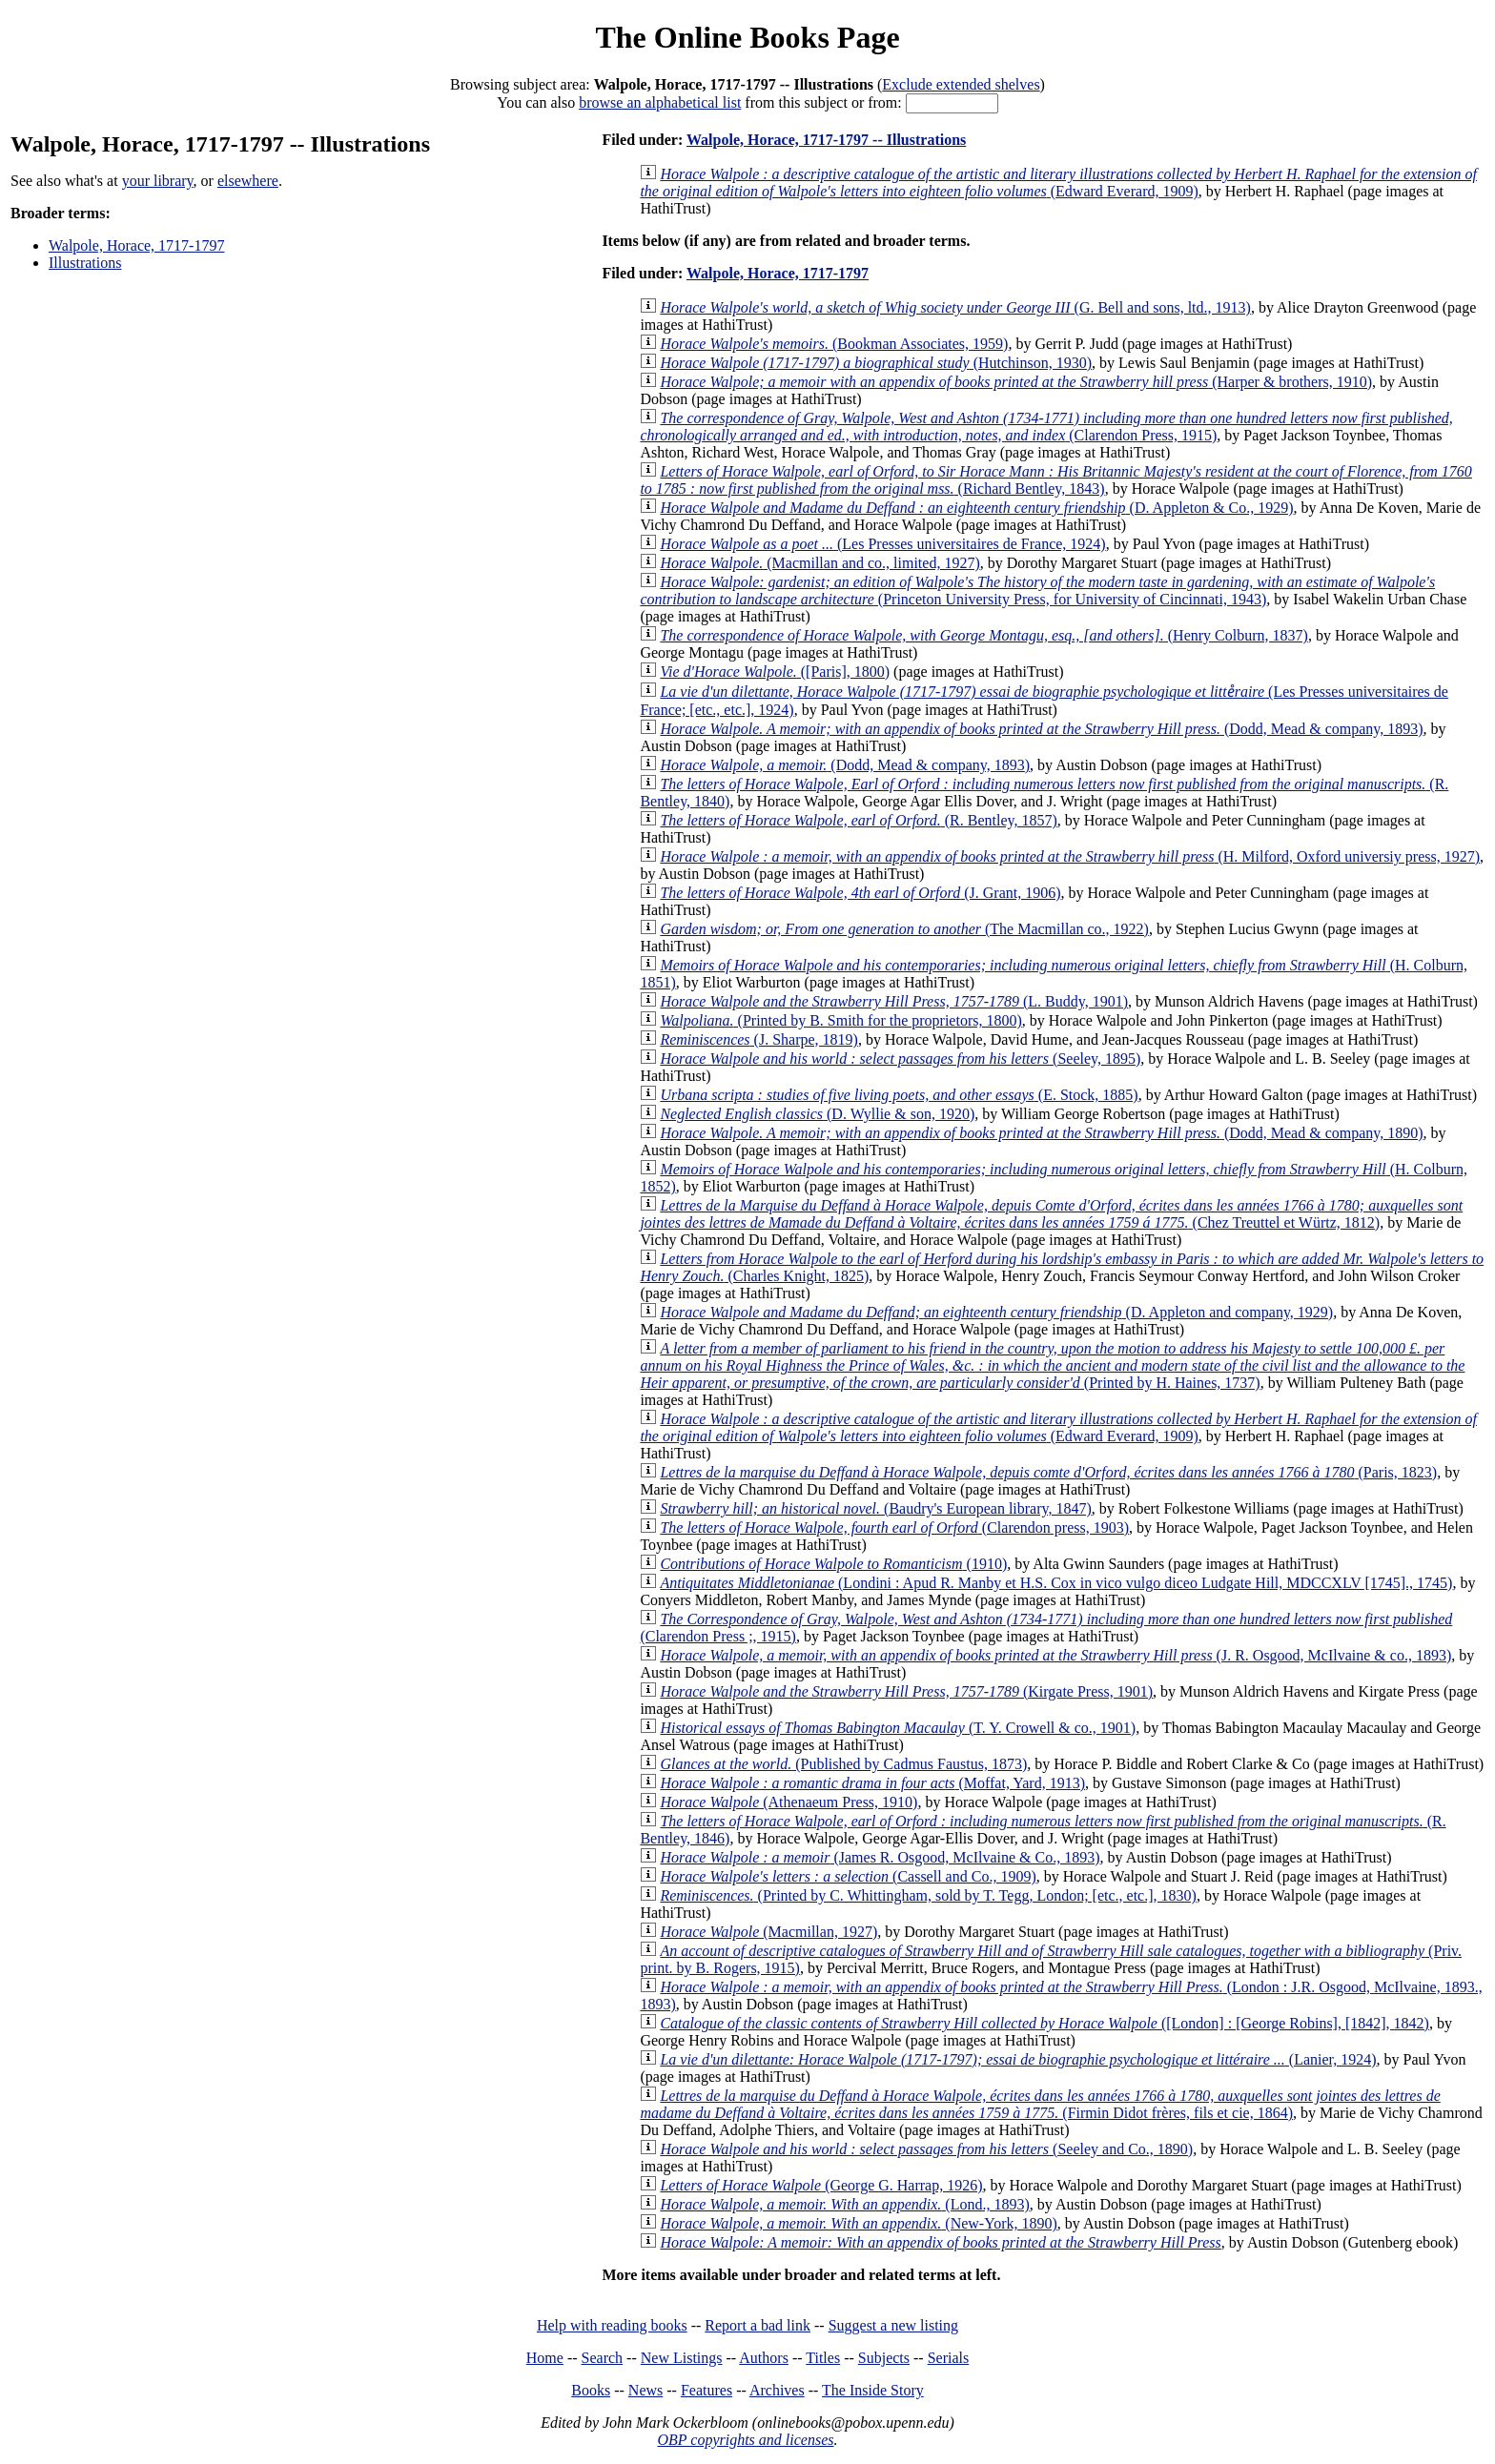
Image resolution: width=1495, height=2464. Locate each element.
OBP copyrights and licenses (745, 2440)
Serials (949, 2358)
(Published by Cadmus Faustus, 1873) (843, 1764)
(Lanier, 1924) (1018, 2059)
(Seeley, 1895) (900, 1058)
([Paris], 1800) (775, 671)
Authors (763, 2358)
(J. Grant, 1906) (860, 893)
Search (603, 2358)
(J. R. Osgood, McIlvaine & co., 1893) (1055, 1655)
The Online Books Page (747, 37)
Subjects (884, 2358)
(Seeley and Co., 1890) (926, 2149)
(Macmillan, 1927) (768, 1932)
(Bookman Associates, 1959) (834, 344)
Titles (823, 2358)
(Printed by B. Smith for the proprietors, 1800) (840, 1020)
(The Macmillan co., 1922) (904, 929)
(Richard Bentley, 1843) (1055, 480)
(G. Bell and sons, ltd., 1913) (955, 307)
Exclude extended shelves (960, 84)
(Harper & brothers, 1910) (1016, 382)
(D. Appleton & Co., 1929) (976, 507)
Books (590, 2390)
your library (158, 181)
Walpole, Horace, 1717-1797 (136, 245)
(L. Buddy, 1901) (894, 1001)
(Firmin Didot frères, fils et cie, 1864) (1040, 2104)
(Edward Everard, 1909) (1058, 182)
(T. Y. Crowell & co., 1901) (898, 1728)
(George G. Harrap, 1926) (821, 2185)
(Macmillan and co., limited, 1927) (819, 563)
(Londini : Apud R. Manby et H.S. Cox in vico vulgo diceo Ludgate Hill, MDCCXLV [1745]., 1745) (1056, 1583)
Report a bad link (757, 2325)
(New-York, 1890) (858, 2223)
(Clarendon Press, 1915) (1046, 426)
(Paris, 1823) (1048, 1472)
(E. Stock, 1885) (898, 1095)
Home (544, 2358)
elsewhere (247, 181)
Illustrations (85, 263)
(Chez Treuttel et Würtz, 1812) (1051, 1214)
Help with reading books (612, 2325)
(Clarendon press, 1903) (894, 1527)
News (645, 2390)
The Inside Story (873, 2390)
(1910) (833, 1564)
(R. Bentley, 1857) (858, 820)
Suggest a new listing (893, 2325)
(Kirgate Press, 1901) (906, 1691)
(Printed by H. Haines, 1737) (1052, 1365)
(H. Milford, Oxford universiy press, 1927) (1070, 856)
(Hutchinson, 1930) (876, 363)
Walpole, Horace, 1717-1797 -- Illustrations (826, 140)
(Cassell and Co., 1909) (847, 1876)
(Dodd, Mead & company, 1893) (1041, 729)
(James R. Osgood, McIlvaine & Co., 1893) (879, 1857)
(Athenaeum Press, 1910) (788, 1802)
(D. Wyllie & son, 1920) (817, 1114)
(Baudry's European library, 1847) (875, 1508)
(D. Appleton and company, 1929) (996, 1312)
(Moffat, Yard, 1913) (872, 1783)
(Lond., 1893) (844, 2204)
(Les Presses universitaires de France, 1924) (882, 544)
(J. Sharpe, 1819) (759, 1039)
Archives (777, 2390)
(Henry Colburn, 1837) (983, 635)
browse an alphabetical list (660, 102)
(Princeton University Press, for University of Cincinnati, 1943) (1037, 590)
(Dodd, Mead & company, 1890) (1041, 1133)
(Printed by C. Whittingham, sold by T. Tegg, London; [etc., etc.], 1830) (928, 1895)
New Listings (682, 2358)
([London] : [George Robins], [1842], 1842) (1044, 2023)
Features (706, 2390)
